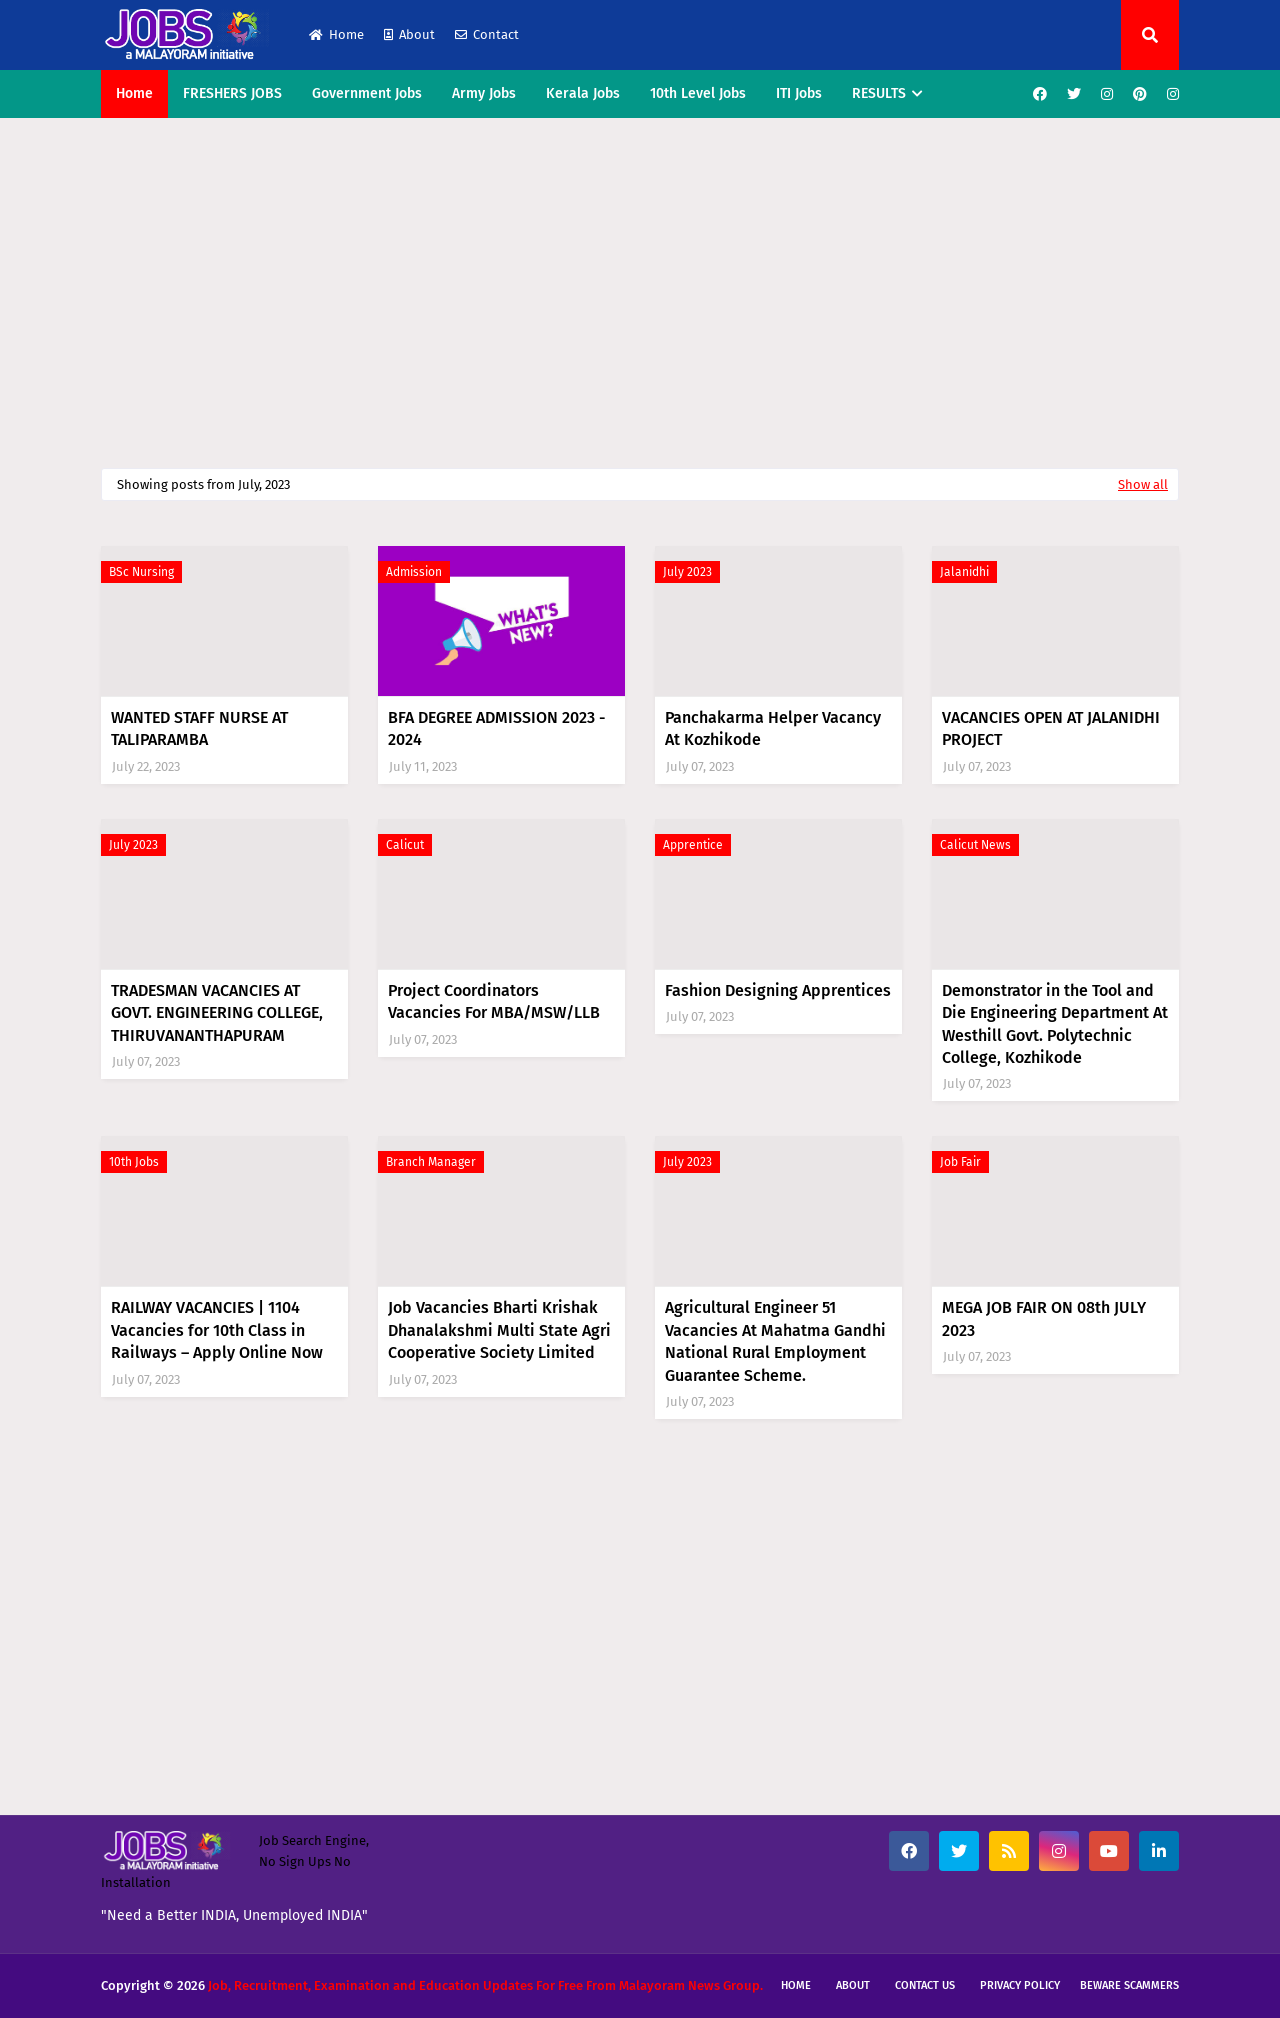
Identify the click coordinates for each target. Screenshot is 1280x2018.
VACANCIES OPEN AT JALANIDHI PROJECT (1051, 728)
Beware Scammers (1129, 1985)
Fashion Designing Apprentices (778, 990)
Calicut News (975, 845)
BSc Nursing (141, 572)
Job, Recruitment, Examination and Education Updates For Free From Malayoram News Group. (485, 1985)
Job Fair (960, 1162)
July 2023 (687, 572)
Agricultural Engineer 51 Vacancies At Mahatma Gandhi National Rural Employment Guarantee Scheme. (775, 1341)
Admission (414, 572)
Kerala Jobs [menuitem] (583, 93)
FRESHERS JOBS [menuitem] (232, 93)
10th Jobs (134, 1162)
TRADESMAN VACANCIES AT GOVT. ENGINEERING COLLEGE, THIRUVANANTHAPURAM (217, 1013)
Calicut (405, 845)
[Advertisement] (640, 288)
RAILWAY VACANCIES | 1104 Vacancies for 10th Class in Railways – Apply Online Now (217, 1330)
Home (336, 34)
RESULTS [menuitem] (879, 93)
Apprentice (693, 845)
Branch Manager (431, 1162)
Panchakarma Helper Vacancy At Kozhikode (773, 728)
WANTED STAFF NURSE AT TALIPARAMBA (199, 728)
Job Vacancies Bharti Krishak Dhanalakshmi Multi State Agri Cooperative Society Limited (499, 1330)
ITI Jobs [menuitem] (799, 93)
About (409, 34)
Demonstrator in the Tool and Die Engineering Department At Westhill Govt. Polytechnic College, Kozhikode (1055, 1024)
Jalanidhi (964, 572)
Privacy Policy (1020, 1985)
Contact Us (925, 1985)
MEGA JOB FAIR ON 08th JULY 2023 (1044, 1318)
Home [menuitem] (134, 93)
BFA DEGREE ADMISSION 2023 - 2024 (496, 728)
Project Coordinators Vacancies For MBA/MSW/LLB (494, 1001)
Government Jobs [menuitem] (367, 93)
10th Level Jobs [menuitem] (698, 93)
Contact (487, 34)
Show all (1143, 484)
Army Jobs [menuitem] (484, 93)
